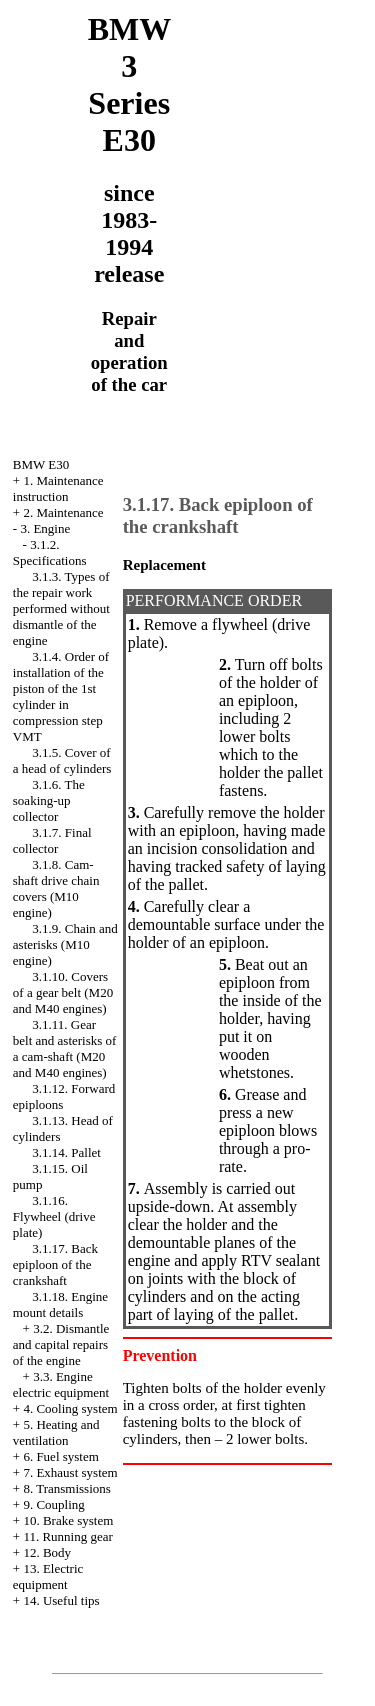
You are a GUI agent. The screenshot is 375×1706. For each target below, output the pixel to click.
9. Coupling (53, 1504)
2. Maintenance (63, 512)
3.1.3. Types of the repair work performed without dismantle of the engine (61, 608)
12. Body (47, 1552)
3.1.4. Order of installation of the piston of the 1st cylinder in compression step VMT (61, 696)
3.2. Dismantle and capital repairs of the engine (61, 1344)
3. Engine (45, 528)
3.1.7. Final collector (52, 840)
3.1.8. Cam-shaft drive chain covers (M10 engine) (56, 888)
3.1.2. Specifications (50, 552)
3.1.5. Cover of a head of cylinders (62, 760)
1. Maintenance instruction (58, 488)
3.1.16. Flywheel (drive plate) (54, 1216)
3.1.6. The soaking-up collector (49, 800)
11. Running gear (67, 1536)
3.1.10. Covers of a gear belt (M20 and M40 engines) (63, 992)
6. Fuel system (60, 1456)
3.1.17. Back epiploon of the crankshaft (55, 1264)
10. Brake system (68, 1520)
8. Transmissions (66, 1488)
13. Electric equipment (48, 1576)
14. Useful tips (61, 1600)
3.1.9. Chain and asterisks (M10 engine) (65, 944)
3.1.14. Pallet (66, 1152)
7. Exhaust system (70, 1472)
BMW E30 (41, 464)
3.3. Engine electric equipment (61, 1384)
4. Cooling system (70, 1408)
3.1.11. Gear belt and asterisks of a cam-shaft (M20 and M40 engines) (65, 1048)
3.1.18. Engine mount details (60, 1304)
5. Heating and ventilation (56, 1432)
